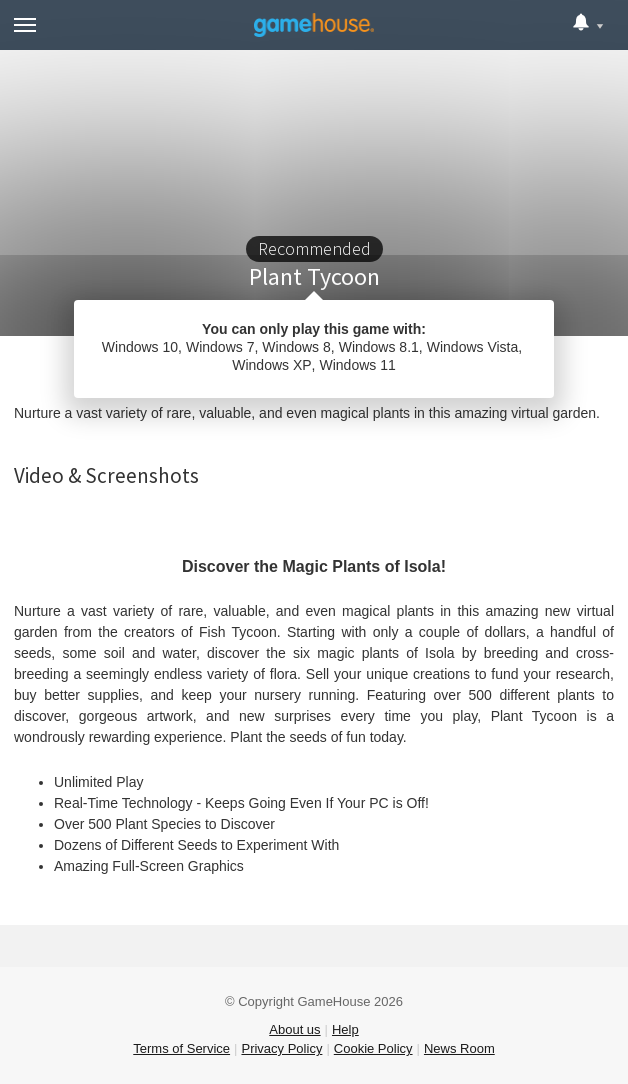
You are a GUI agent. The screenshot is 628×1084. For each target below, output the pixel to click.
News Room (459, 1048)
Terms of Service (181, 1048)
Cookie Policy (373, 1048)
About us (294, 1029)
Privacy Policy (281, 1048)
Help (345, 1029)
